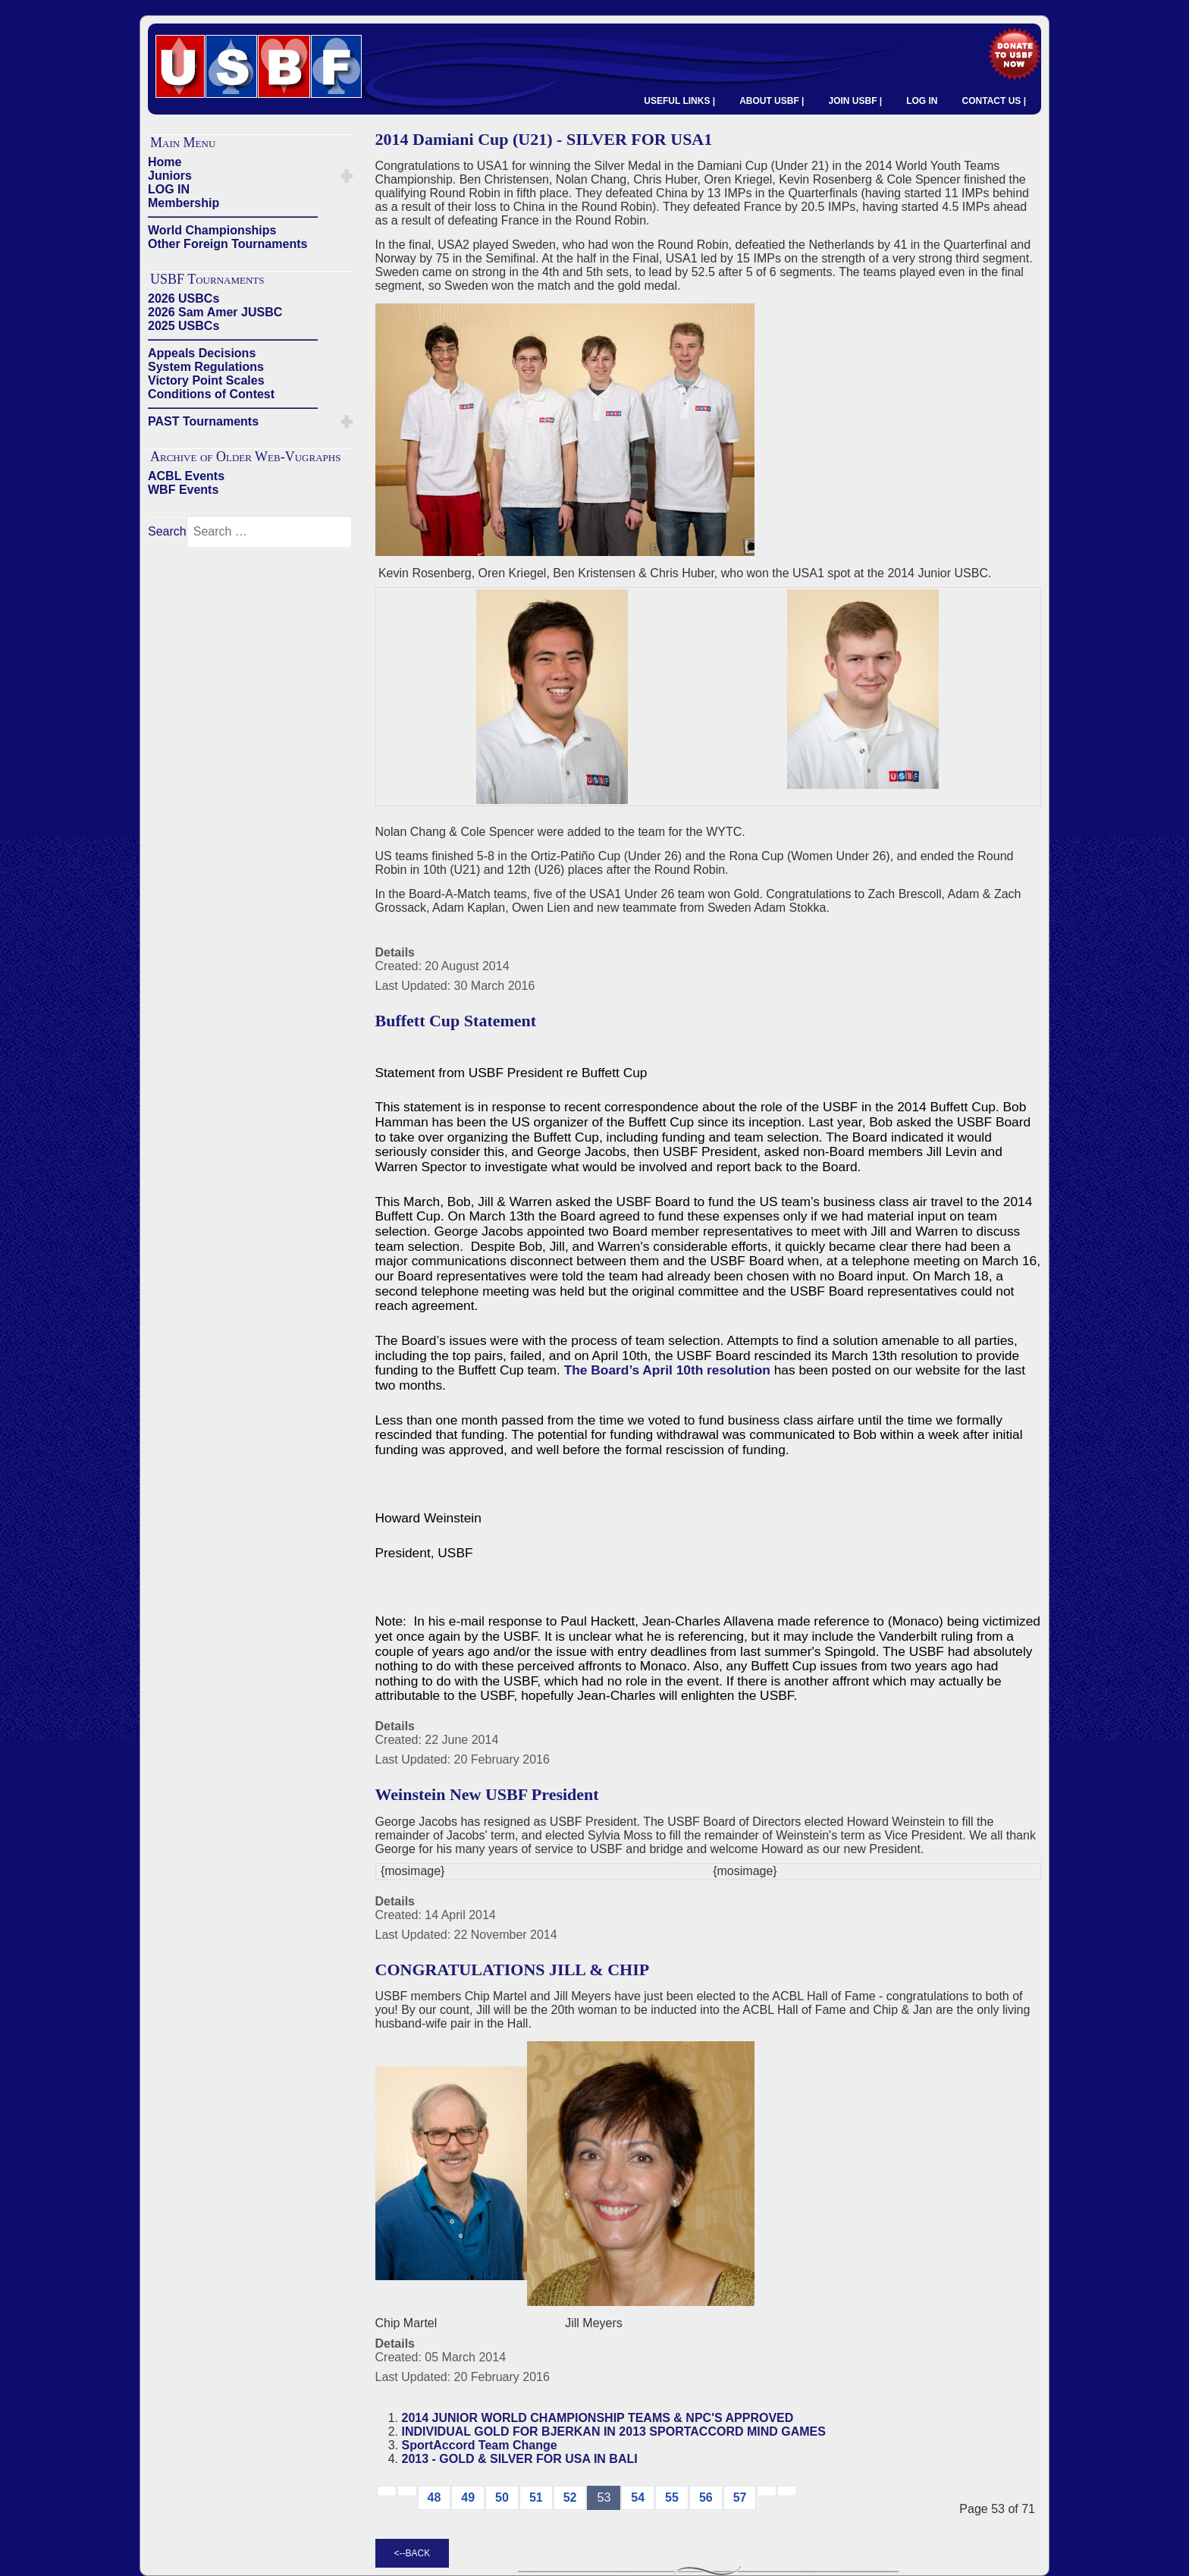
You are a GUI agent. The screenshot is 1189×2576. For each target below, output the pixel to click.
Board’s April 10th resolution (680, 1370)
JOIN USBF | (855, 101)
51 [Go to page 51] (536, 2497)
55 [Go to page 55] (672, 2497)
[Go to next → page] (766, 2491)
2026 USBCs (183, 298)
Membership (183, 202)
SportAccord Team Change (479, 2445)
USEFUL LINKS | (679, 101)
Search (167, 531)
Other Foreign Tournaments (227, 243)
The (577, 1370)
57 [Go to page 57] (740, 2497)
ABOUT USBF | (771, 101)
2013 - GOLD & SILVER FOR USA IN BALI (520, 2458)
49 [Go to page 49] (468, 2497)
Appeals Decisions (202, 353)
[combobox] (269, 532)
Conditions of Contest (211, 394)
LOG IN (921, 101)
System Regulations (206, 366)
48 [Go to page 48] (434, 2497)
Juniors (170, 175)
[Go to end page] (787, 2491)
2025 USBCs (183, 325)
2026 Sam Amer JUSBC (215, 312)
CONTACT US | (994, 101)
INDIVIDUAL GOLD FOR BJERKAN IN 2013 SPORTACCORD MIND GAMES (614, 2431)
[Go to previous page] (407, 2491)
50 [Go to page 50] (502, 2497)
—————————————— (233, 216)
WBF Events (183, 489)
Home (164, 162)
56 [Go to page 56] (706, 2497)
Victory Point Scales (206, 380)
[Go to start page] (387, 2491)
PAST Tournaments (203, 421)
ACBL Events (186, 476)
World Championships (212, 230)
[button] (347, 176)
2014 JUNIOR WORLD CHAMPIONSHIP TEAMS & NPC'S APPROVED (598, 2417)
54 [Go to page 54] (638, 2497)
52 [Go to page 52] (570, 2497)
